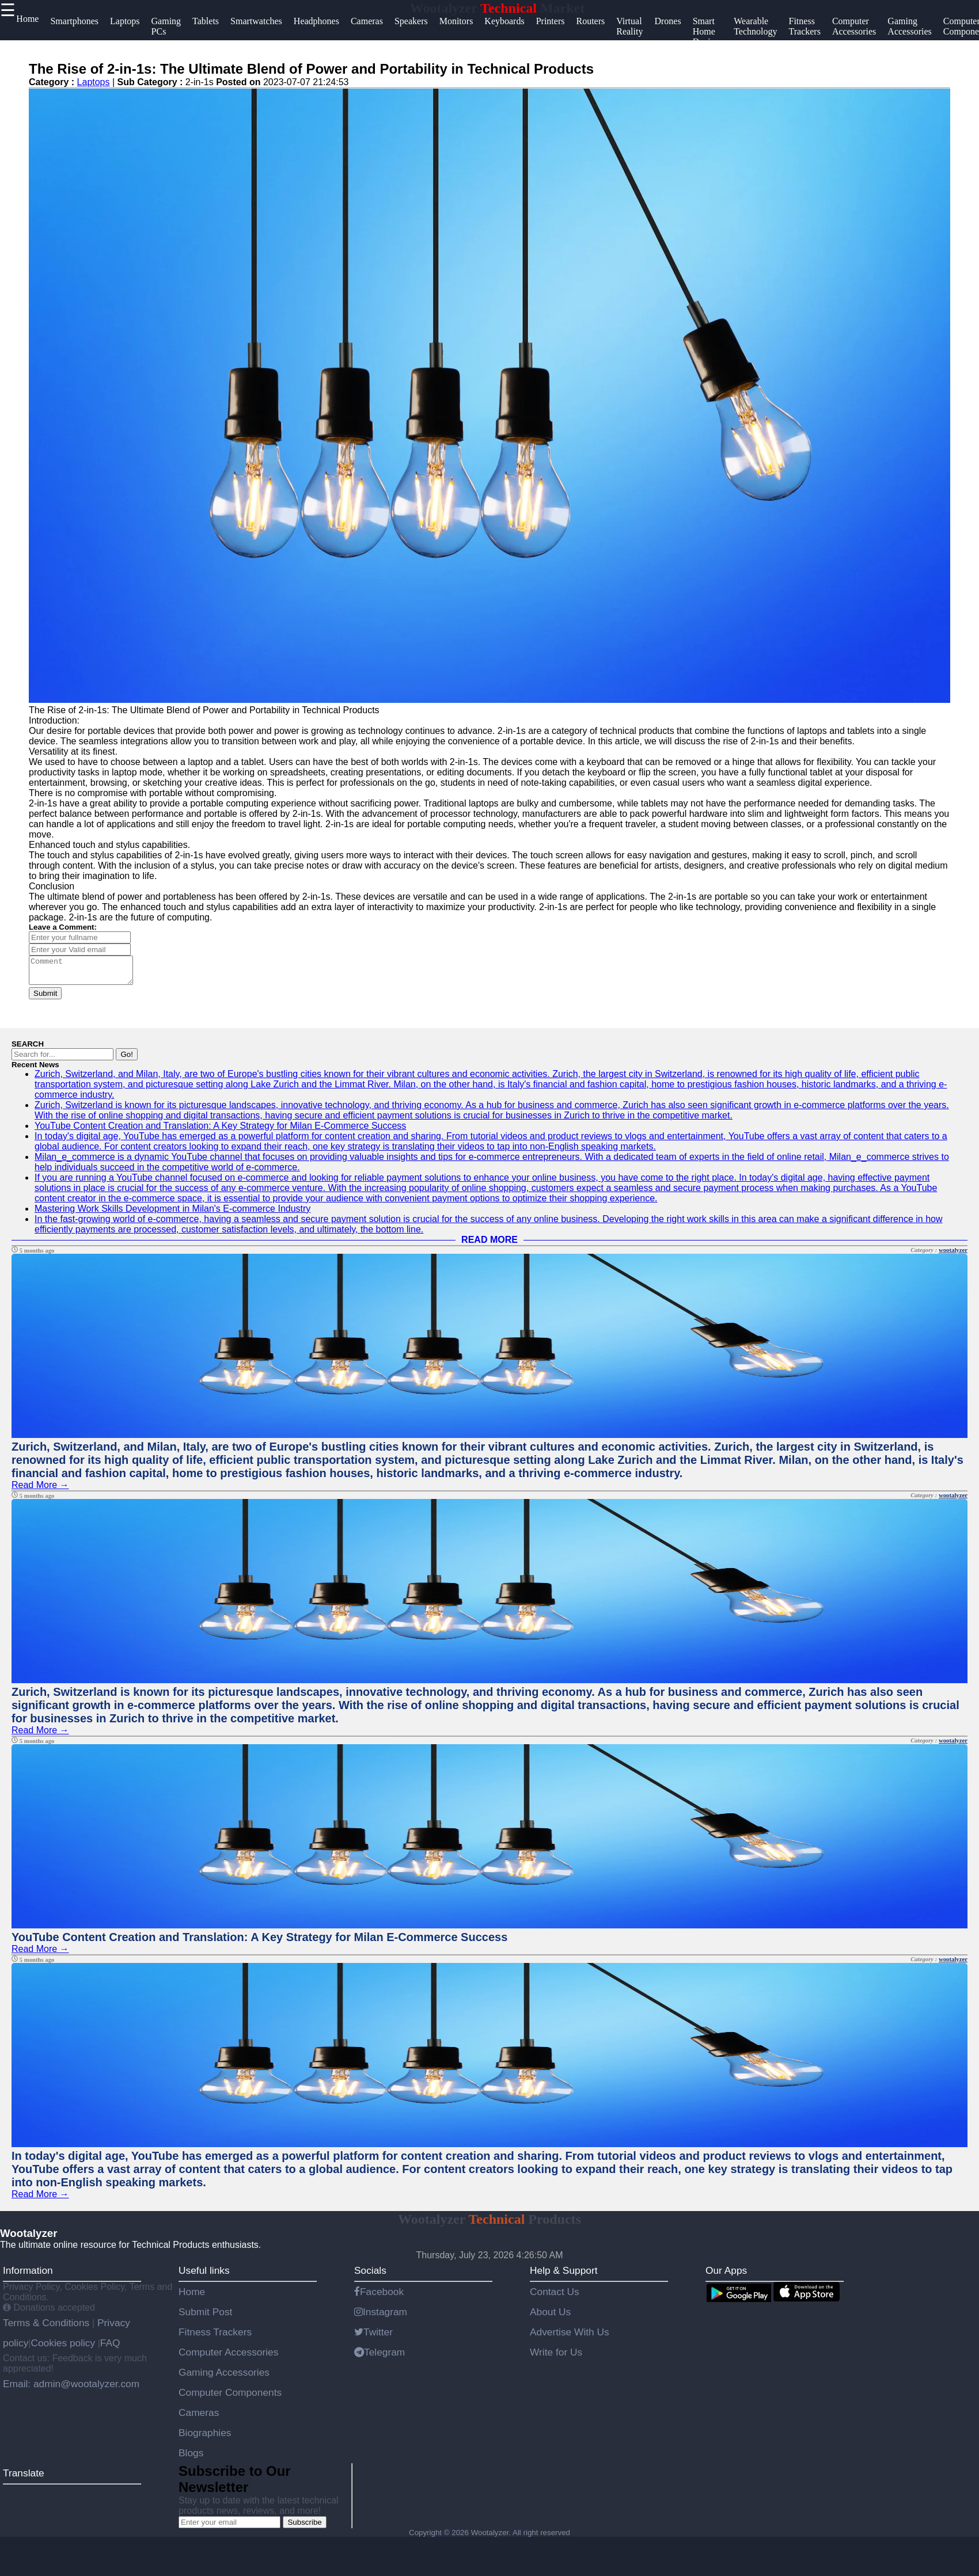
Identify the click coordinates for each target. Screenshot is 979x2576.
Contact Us (554, 2297)
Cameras (199, 2417)
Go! (126, 1059)
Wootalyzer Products (489, 2224)
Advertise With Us (569, 2337)
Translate (23, 2478)
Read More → (40, 1490)
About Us (550, 2317)
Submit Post (205, 2317)
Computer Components (230, 2397)
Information (28, 2275)
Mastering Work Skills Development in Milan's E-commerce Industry (172, 1214)
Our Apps (726, 2275)
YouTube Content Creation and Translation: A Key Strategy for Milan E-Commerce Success (220, 1131)
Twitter (373, 2337)
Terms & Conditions (47, 2328)
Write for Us (556, 2357)
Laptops (93, 82)
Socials (370, 2275)
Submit (45, 998)
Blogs (191, 2458)
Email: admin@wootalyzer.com (71, 2389)
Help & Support (564, 2275)
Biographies (205, 2438)
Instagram (380, 2317)
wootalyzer (953, 1254)
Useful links (204, 2275)
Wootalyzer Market (497, 8)
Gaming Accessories (224, 2377)
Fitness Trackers (215, 2337)
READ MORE (489, 1245)
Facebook (379, 2297)
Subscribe (304, 2527)
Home (192, 2297)
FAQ (110, 2348)
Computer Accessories (228, 2357)
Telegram (379, 2357)
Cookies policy (63, 2348)
